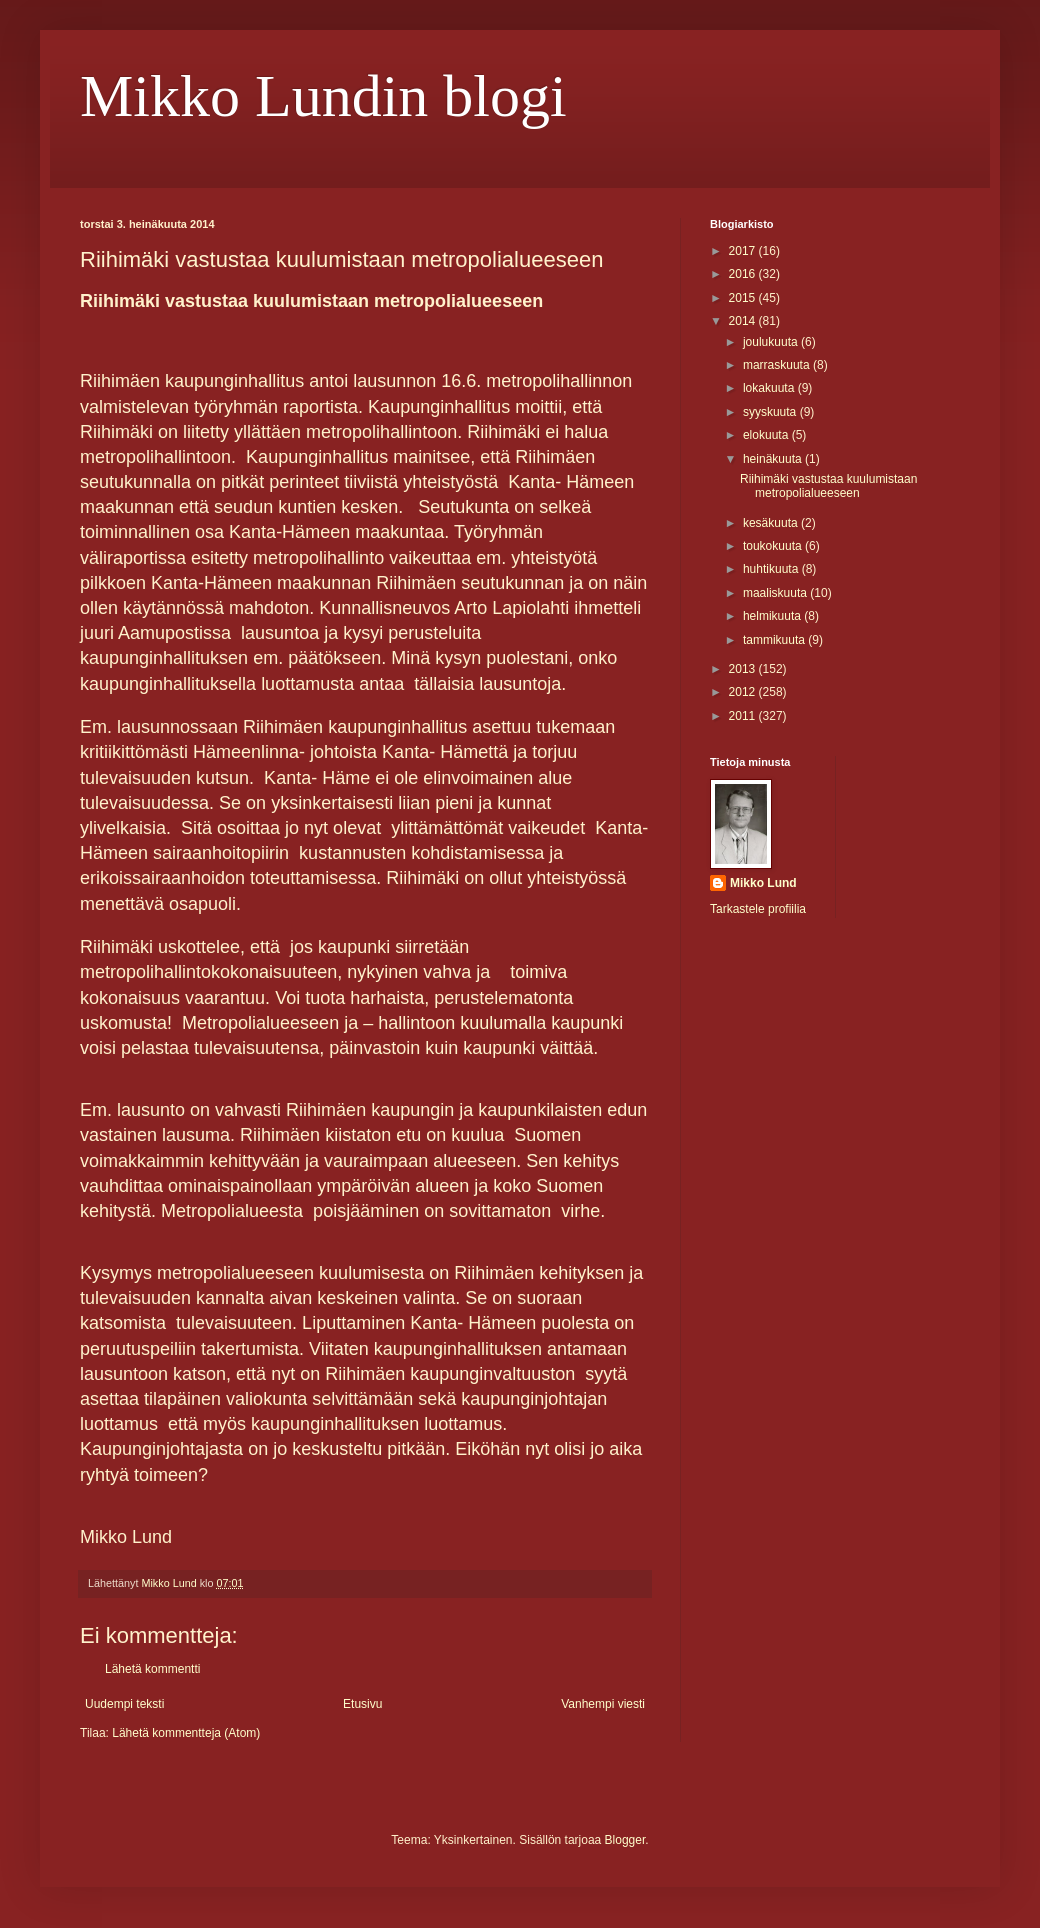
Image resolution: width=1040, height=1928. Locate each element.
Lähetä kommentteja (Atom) (186, 1733)
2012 (744, 692)
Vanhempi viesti (603, 1704)
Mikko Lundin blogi (323, 96)
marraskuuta (778, 365)
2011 (744, 716)
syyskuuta (771, 412)
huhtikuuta (772, 569)
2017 (744, 251)
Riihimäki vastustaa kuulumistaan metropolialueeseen (828, 486)
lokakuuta (770, 388)
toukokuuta (774, 546)
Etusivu (362, 1704)
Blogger (625, 1840)
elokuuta (767, 435)
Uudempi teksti (124, 1704)
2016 (744, 274)
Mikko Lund (763, 883)
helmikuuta (773, 616)
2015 (744, 298)
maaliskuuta (776, 593)
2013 (744, 669)
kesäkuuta (772, 523)
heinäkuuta (774, 459)
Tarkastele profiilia (758, 909)
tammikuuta (775, 640)
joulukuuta (772, 342)
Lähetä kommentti (152, 1669)
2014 (744, 321)
